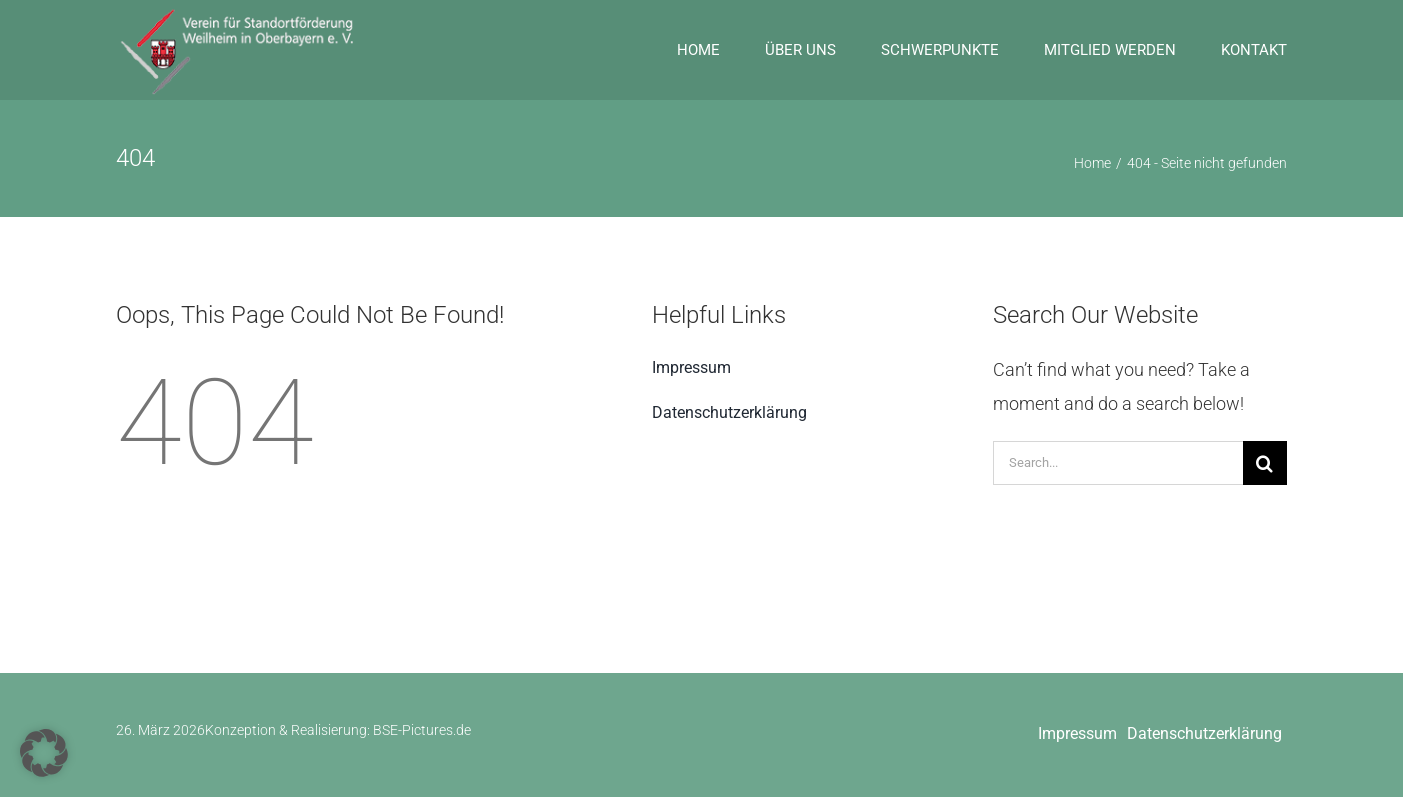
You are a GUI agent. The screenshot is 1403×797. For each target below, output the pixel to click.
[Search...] (1118, 463)
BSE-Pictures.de (422, 730)
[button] (44, 753)
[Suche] (1265, 463)
